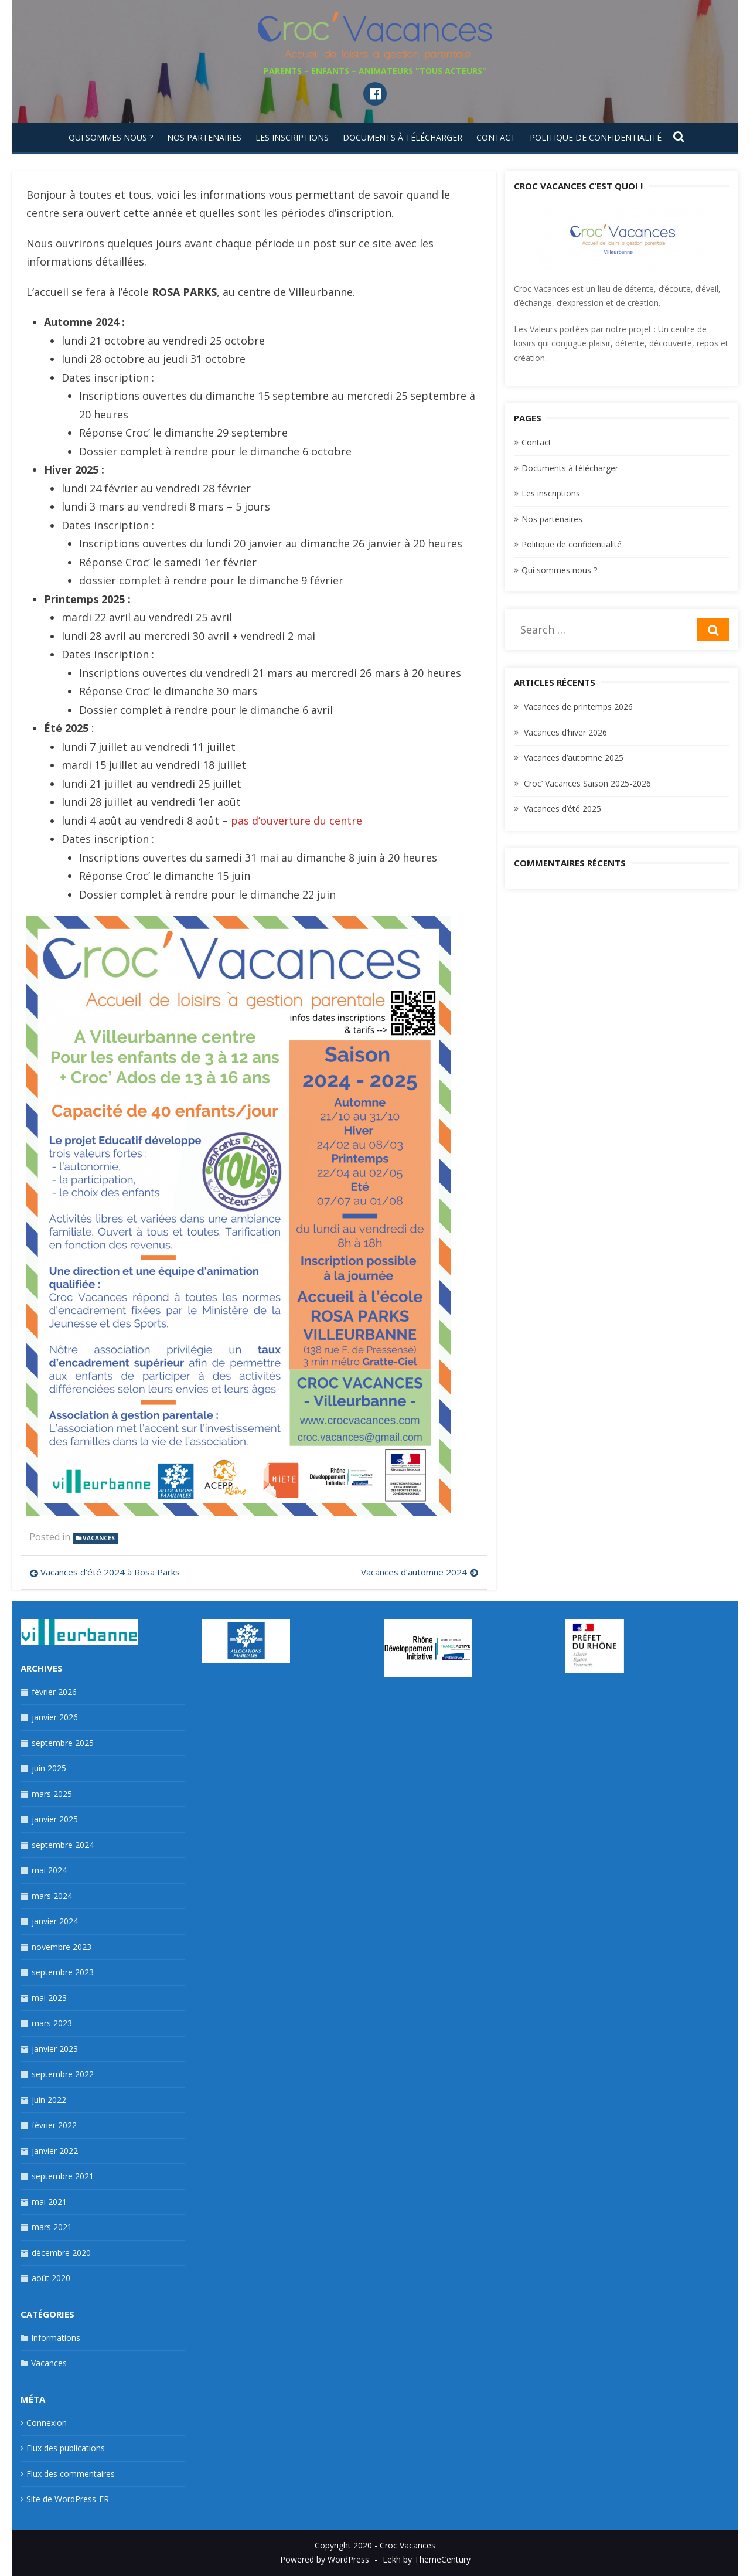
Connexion (46, 2422)
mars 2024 (52, 1895)
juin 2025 (49, 1768)
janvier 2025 (55, 1819)
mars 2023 (52, 2023)
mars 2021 (52, 2227)
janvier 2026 (55, 1717)
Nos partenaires (204, 137)
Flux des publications (65, 2448)
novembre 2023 (61, 1946)
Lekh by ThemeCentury (427, 2559)
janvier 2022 (55, 2150)
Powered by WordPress (324, 2559)
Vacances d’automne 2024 (414, 1572)
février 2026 (54, 1691)
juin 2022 (49, 2099)
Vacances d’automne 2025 (573, 757)
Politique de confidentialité (596, 137)
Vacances (99, 1538)
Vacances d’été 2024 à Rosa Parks (110, 1572)
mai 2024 (49, 1870)
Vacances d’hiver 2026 (565, 732)
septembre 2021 (63, 2176)
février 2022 (54, 2125)
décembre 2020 (61, 2252)
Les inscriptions (292, 137)
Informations (55, 2337)
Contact (496, 137)
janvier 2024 (55, 1921)
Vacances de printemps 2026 (578, 706)
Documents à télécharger (402, 137)
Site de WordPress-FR (67, 2498)
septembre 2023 (63, 1972)
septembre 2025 (63, 1742)
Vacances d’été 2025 (562, 808)
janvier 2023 (55, 2048)
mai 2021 (49, 2201)
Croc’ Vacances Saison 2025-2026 (587, 783)
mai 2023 (49, 1997)
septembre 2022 (63, 2074)
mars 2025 (52, 1793)
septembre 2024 (63, 1844)
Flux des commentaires (70, 2473)
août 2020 (51, 2278)
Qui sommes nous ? (111, 137)
